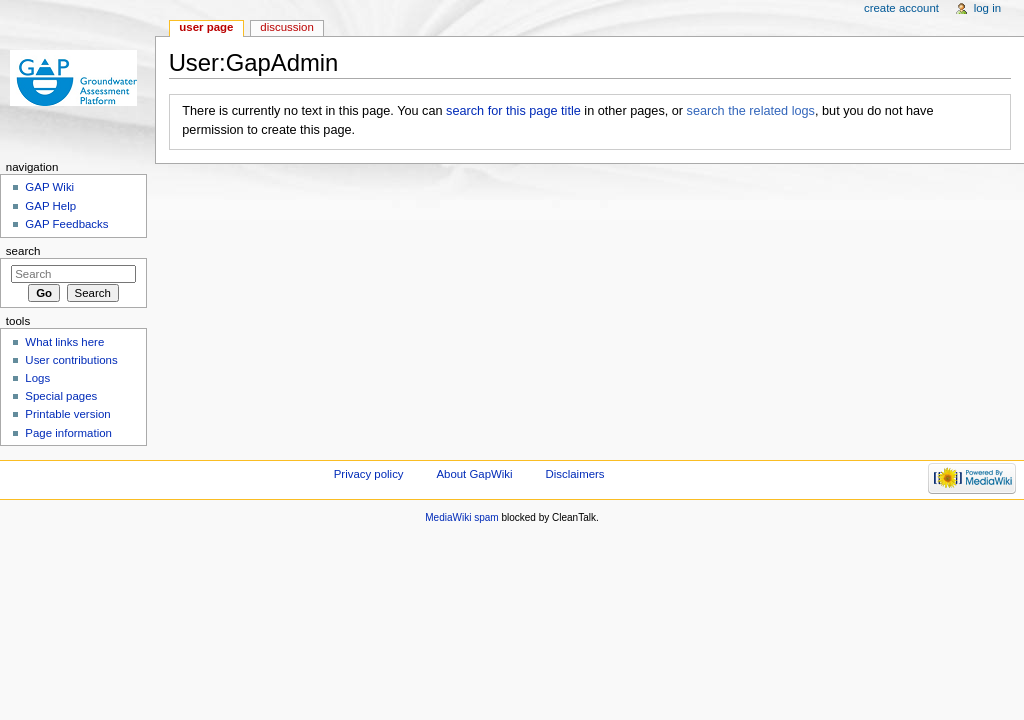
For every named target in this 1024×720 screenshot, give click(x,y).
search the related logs (751, 111)
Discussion (286, 27)
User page (206, 27)
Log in (987, 8)
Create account (901, 8)
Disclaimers (575, 474)
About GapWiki (474, 474)
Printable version (67, 414)
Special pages (61, 396)
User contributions (71, 360)
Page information (68, 433)
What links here (64, 342)
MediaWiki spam (461, 517)
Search (23, 251)
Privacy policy (369, 474)
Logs (37, 378)
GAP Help (50, 206)
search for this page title (513, 111)
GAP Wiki (49, 187)
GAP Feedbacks (66, 224)
